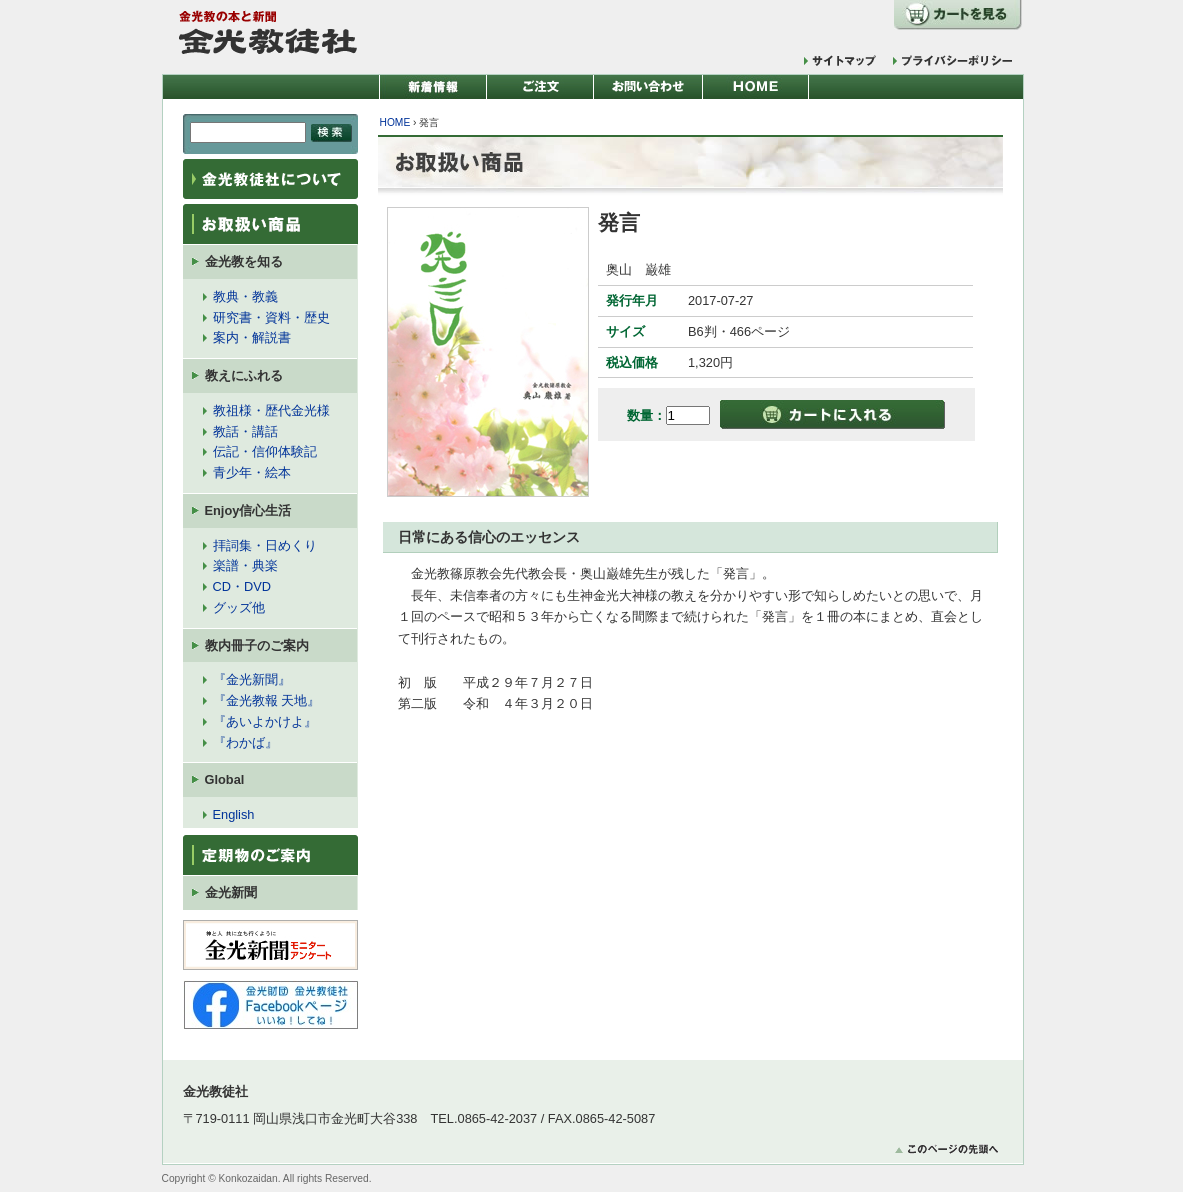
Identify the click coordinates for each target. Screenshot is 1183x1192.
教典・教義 (245, 296)
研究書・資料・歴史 (271, 317)
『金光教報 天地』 (267, 700)
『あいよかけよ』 (265, 721)
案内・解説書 (252, 337)
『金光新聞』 (252, 679)
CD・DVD (242, 586)
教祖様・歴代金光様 (271, 410)
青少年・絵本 (252, 472)
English (234, 814)
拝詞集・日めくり (265, 545)
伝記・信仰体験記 (265, 451)
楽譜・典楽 (245, 565)
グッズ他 (239, 607)
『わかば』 (245, 742)
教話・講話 (245, 431)
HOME (395, 122)
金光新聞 (231, 892)
